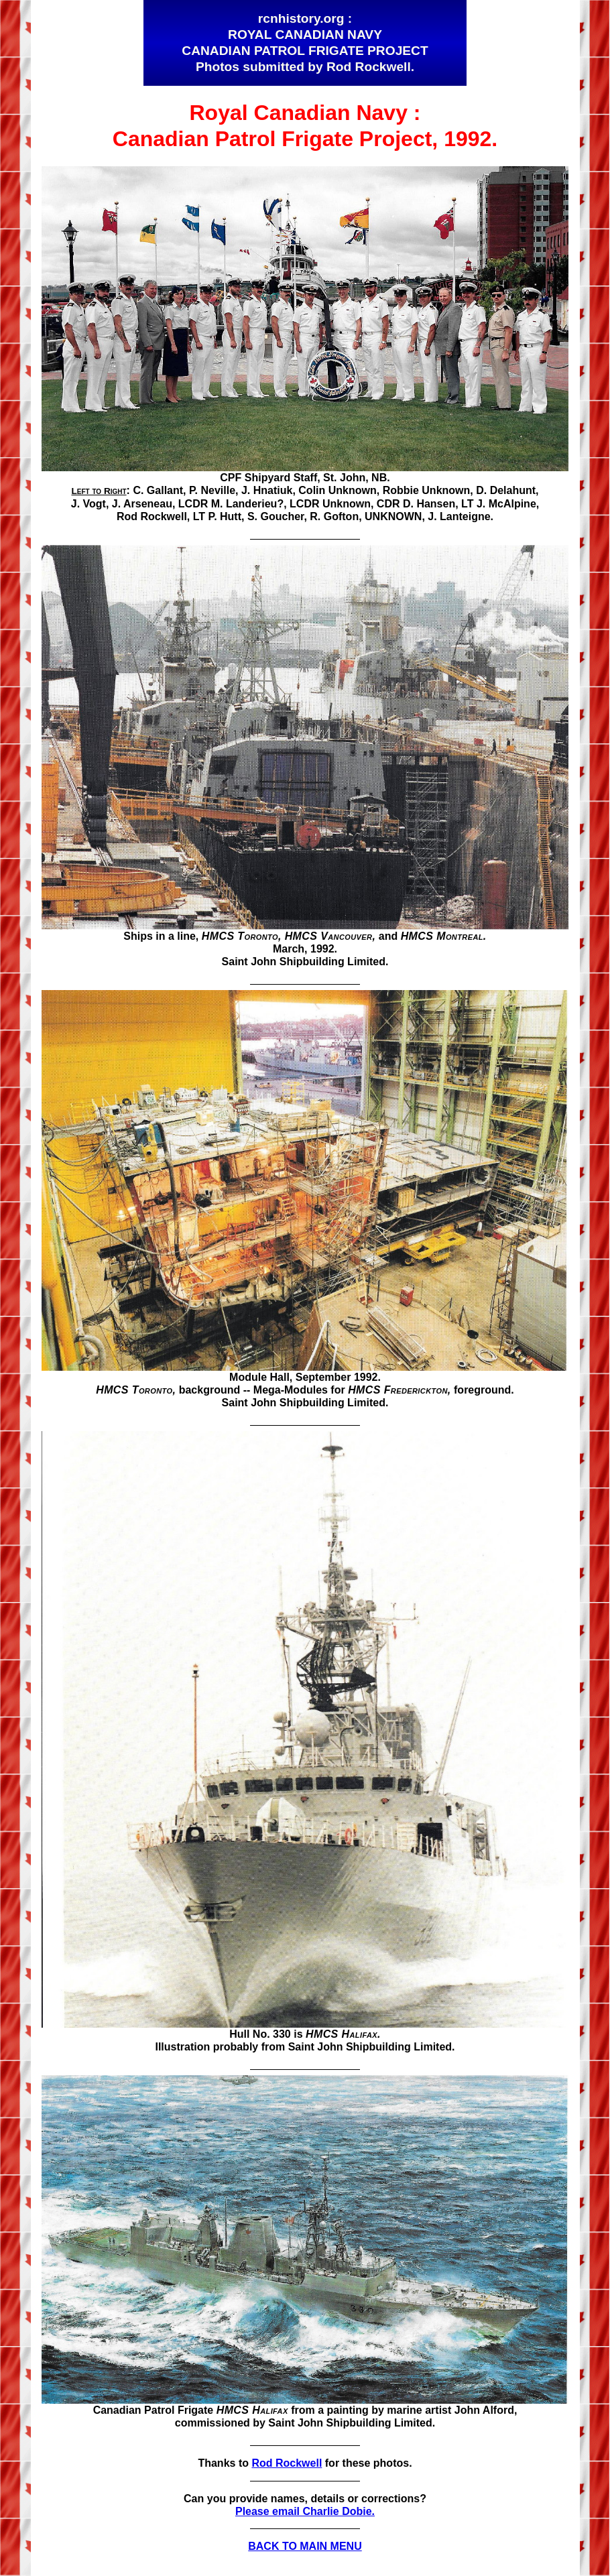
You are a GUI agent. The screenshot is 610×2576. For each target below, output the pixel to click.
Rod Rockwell (286, 2463)
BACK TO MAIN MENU (304, 2546)
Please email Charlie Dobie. (305, 2511)
